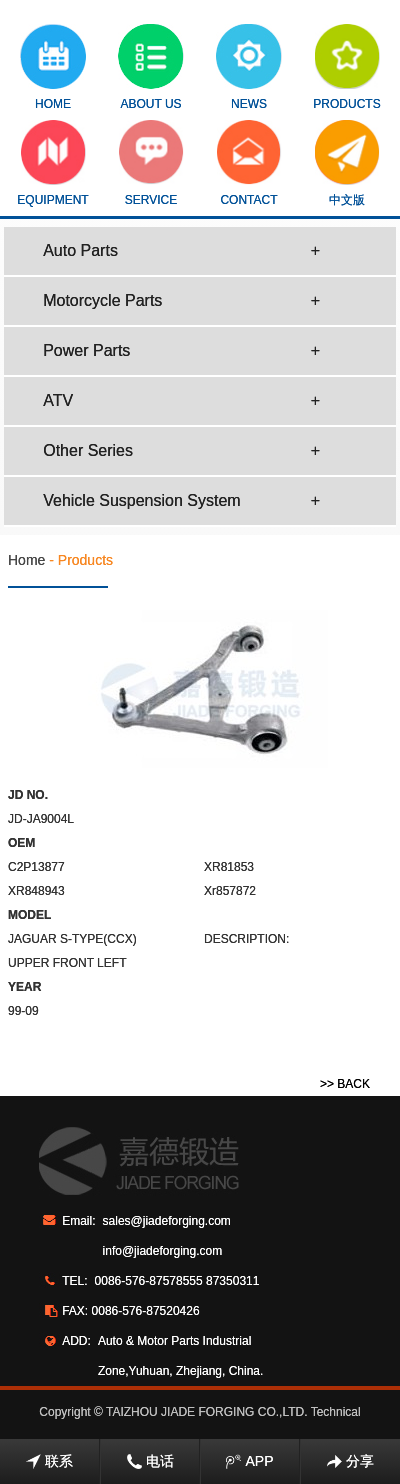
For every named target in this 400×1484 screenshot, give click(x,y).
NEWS (249, 67)
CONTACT (249, 163)
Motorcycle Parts (181, 301)
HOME (53, 67)
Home (26, 560)
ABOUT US (151, 67)
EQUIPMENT (52, 163)
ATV (181, 401)
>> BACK (345, 1084)
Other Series (181, 451)
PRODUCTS (346, 67)
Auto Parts (181, 251)
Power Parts (181, 351)
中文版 (347, 163)
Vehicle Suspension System (181, 501)
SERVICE (151, 163)
